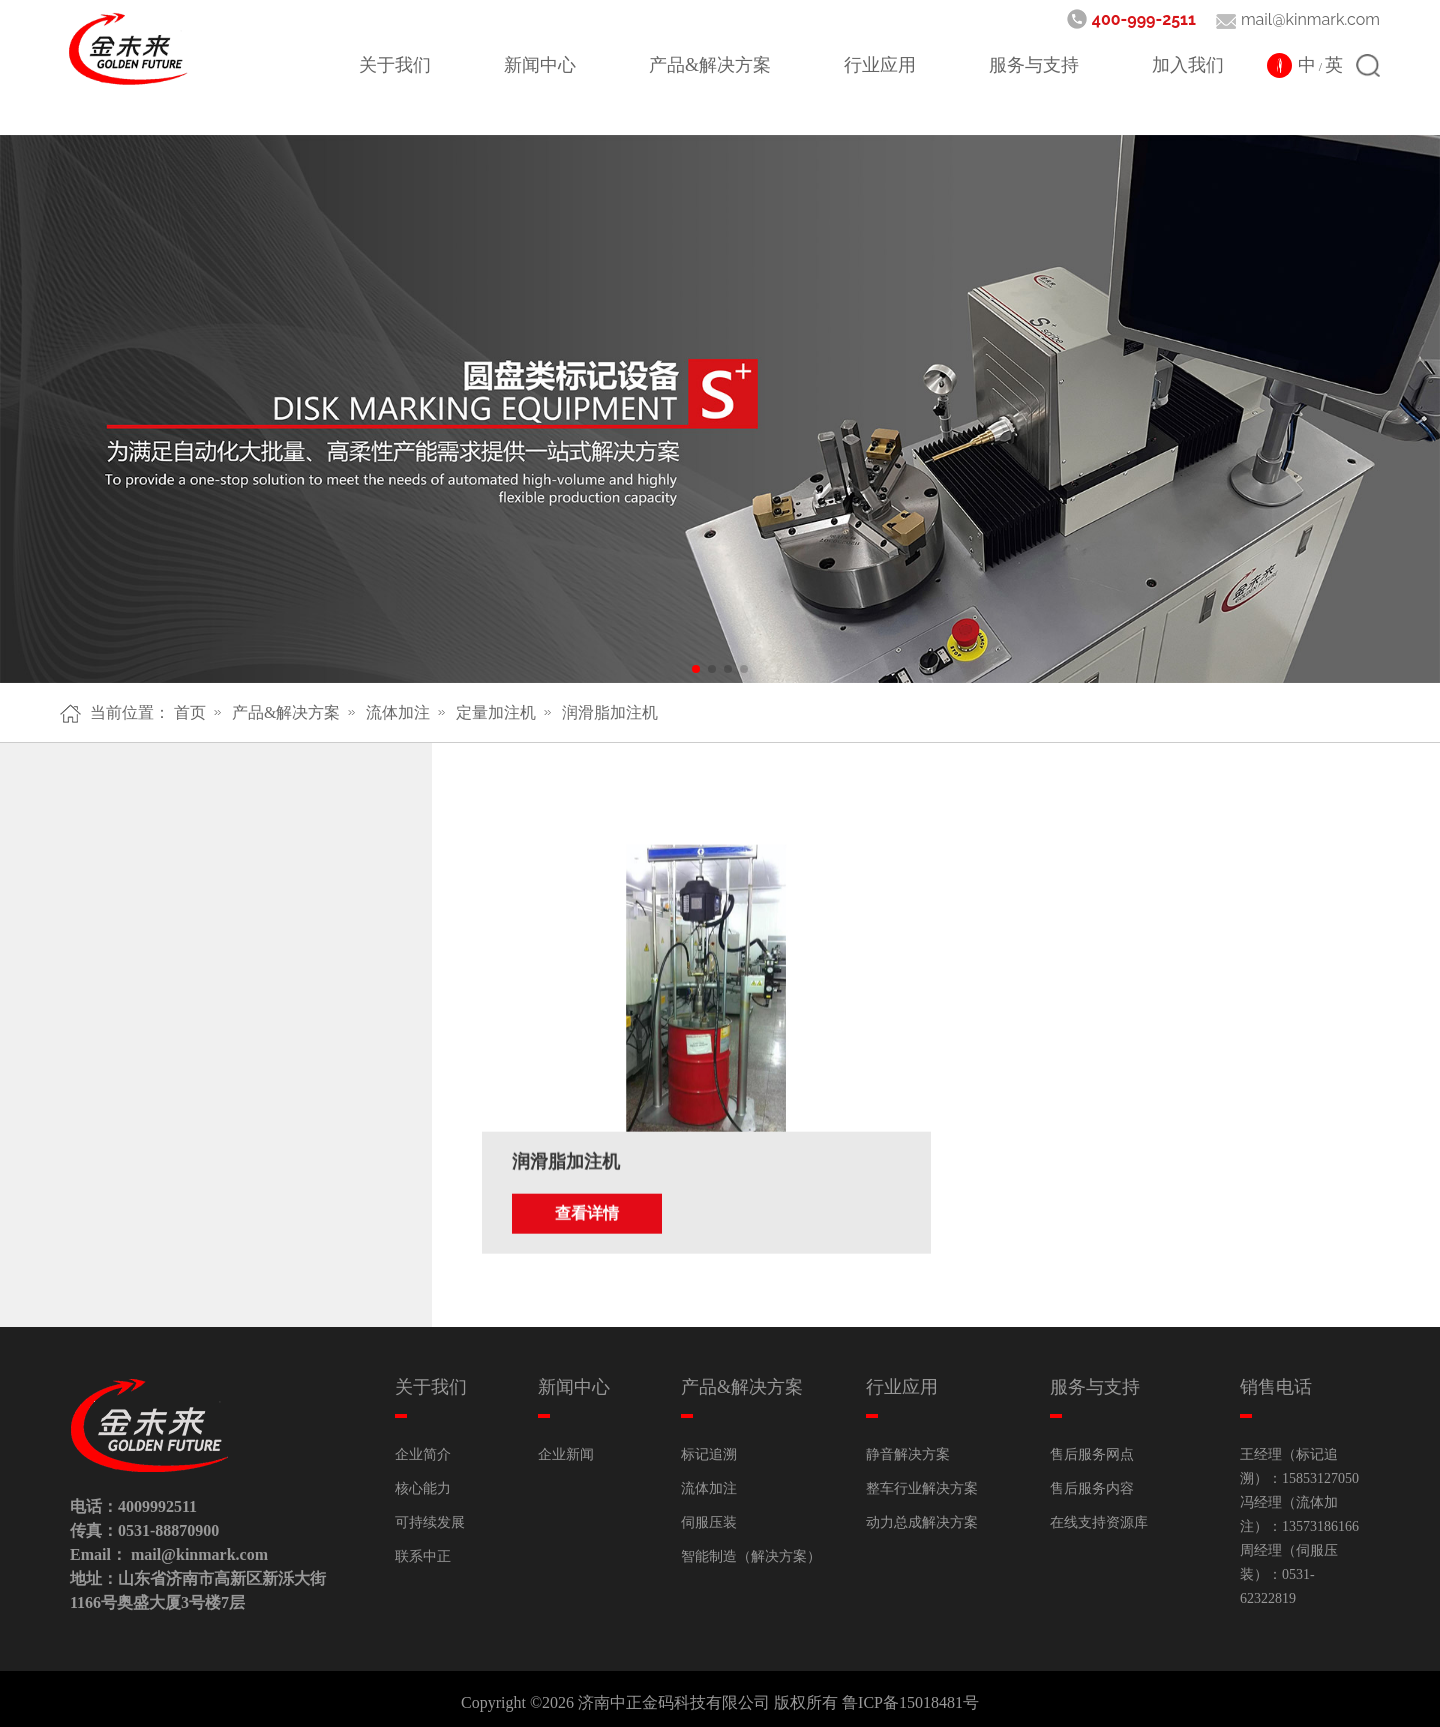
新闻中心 (540, 65)
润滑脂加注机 (610, 712)
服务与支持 (1034, 65)
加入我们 (1188, 65)
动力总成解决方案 (922, 1514)
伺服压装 (709, 1514)
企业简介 (423, 1446)
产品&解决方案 (710, 65)
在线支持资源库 (1099, 1514)
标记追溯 (709, 1446)
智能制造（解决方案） (751, 1548)
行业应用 (880, 65)
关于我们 (395, 65)
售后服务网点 (1092, 1446)
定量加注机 (496, 712)
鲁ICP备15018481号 (910, 1694)
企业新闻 (566, 1446)
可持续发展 (430, 1514)
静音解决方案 (908, 1446)
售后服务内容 (1092, 1480)
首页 (190, 712)
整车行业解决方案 (922, 1480)
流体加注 (398, 712)
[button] (696, 669)
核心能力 (423, 1480)
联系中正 (423, 1548)
